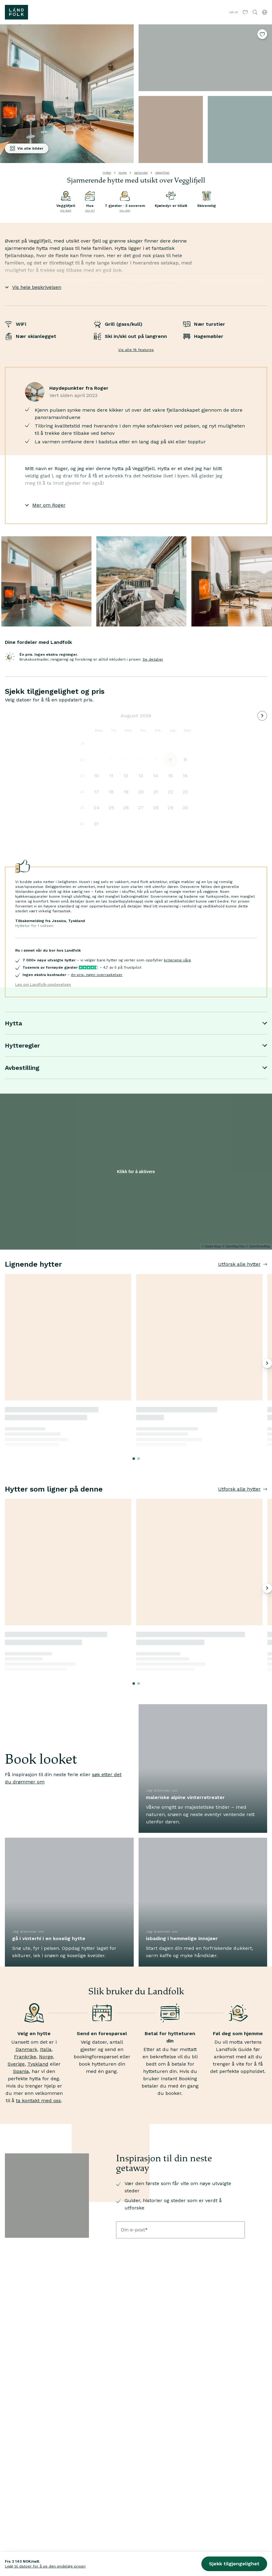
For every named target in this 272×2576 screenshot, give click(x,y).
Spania (21, 2071)
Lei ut (233, 12)
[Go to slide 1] (133, 1458)
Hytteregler (136, 1045)
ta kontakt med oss (38, 2100)
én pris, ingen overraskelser (96, 975)
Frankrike (25, 2057)
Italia (45, 2049)
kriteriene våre (177, 960)
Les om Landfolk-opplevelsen (43, 984)
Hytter (107, 172)
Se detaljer (153, 659)
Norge (122, 172)
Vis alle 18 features (136, 350)
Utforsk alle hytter (242, 1264)
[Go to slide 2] (138, 1458)
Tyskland (37, 2064)
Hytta (136, 1023)
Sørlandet (141, 172)
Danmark (26, 2049)
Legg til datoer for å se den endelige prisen (45, 2566)
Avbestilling (136, 1067)
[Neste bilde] (267, 1363)
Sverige (16, 2064)
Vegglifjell (162, 172)
